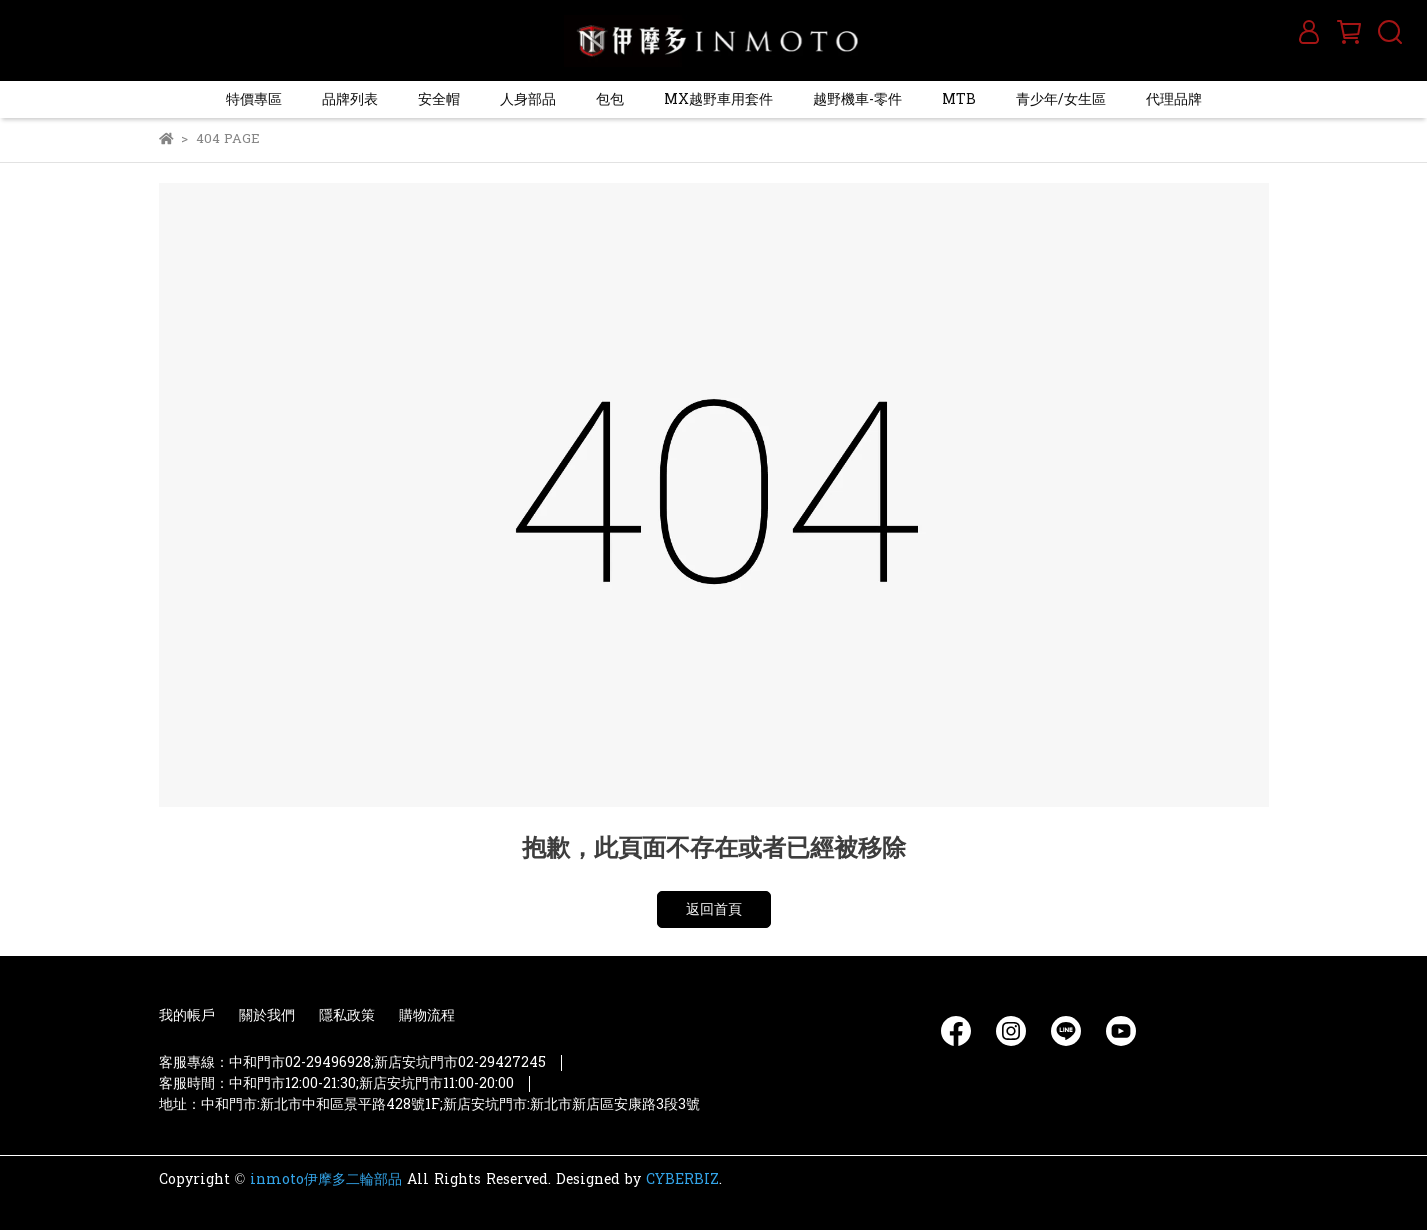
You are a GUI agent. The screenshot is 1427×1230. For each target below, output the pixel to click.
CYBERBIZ (682, 1179)
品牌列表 (350, 99)
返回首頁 (714, 909)
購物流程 (427, 1015)
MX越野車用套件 (718, 99)
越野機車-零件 (857, 99)
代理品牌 (1174, 99)
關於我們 (267, 1015)
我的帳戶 (187, 1015)
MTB (959, 99)
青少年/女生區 (1061, 99)
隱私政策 (347, 1015)
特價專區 (254, 99)
